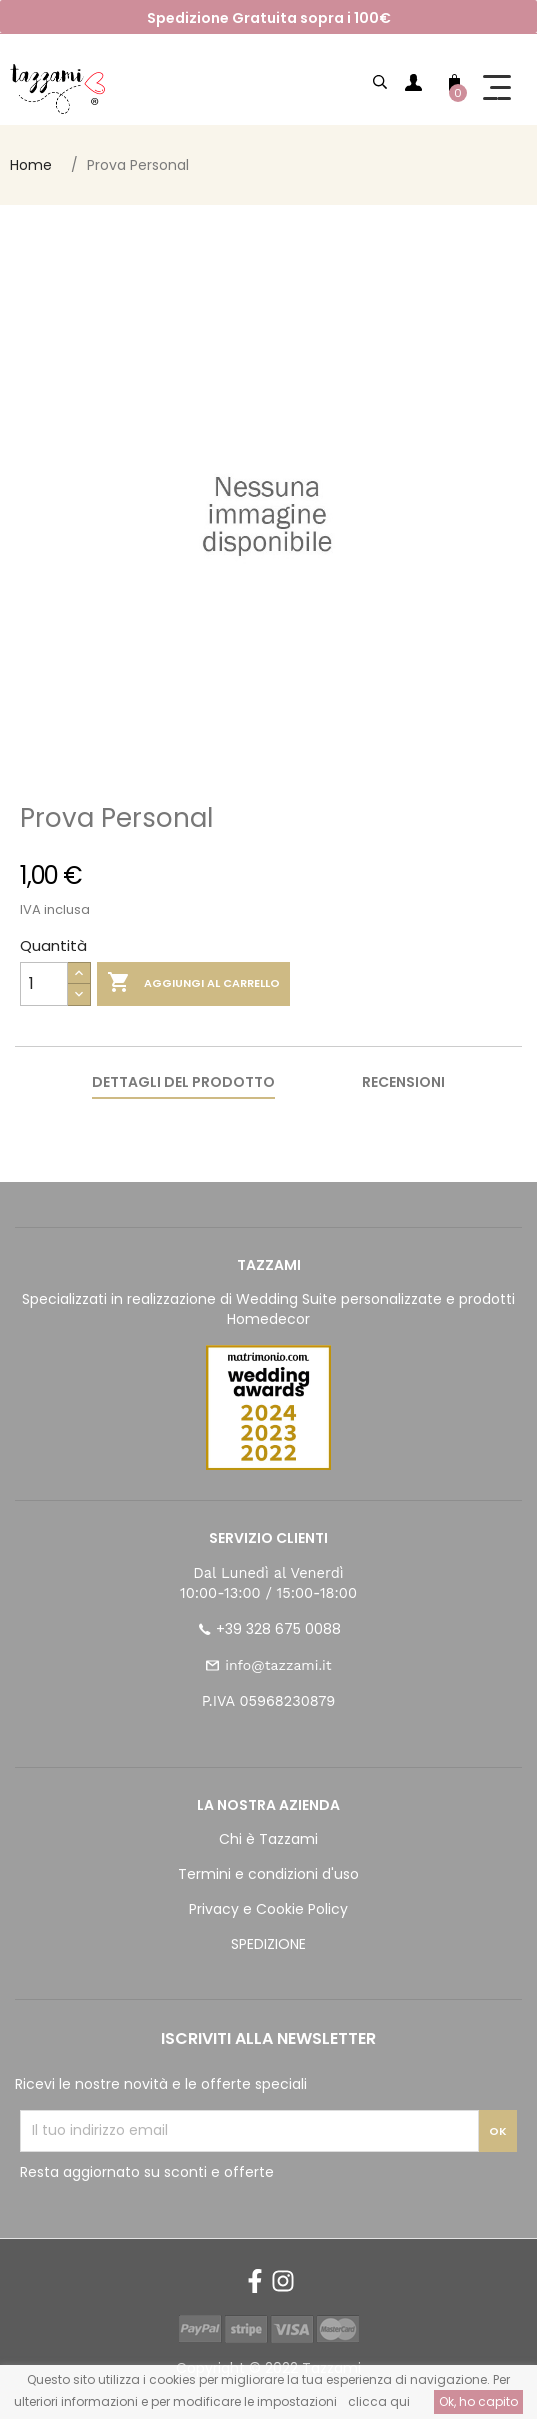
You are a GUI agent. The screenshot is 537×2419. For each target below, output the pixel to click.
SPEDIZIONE (268, 1944)
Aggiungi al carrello (193, 983)
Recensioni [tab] (403, 1082)
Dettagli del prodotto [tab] (183, 1082)
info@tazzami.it (278, 1665)
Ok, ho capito (478, 2401)
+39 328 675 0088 (278, 1629)
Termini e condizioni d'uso (268, 1874)
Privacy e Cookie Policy (268, 1909)
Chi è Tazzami (268, 1839)
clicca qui (379, 2401)
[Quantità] (44, 984)
